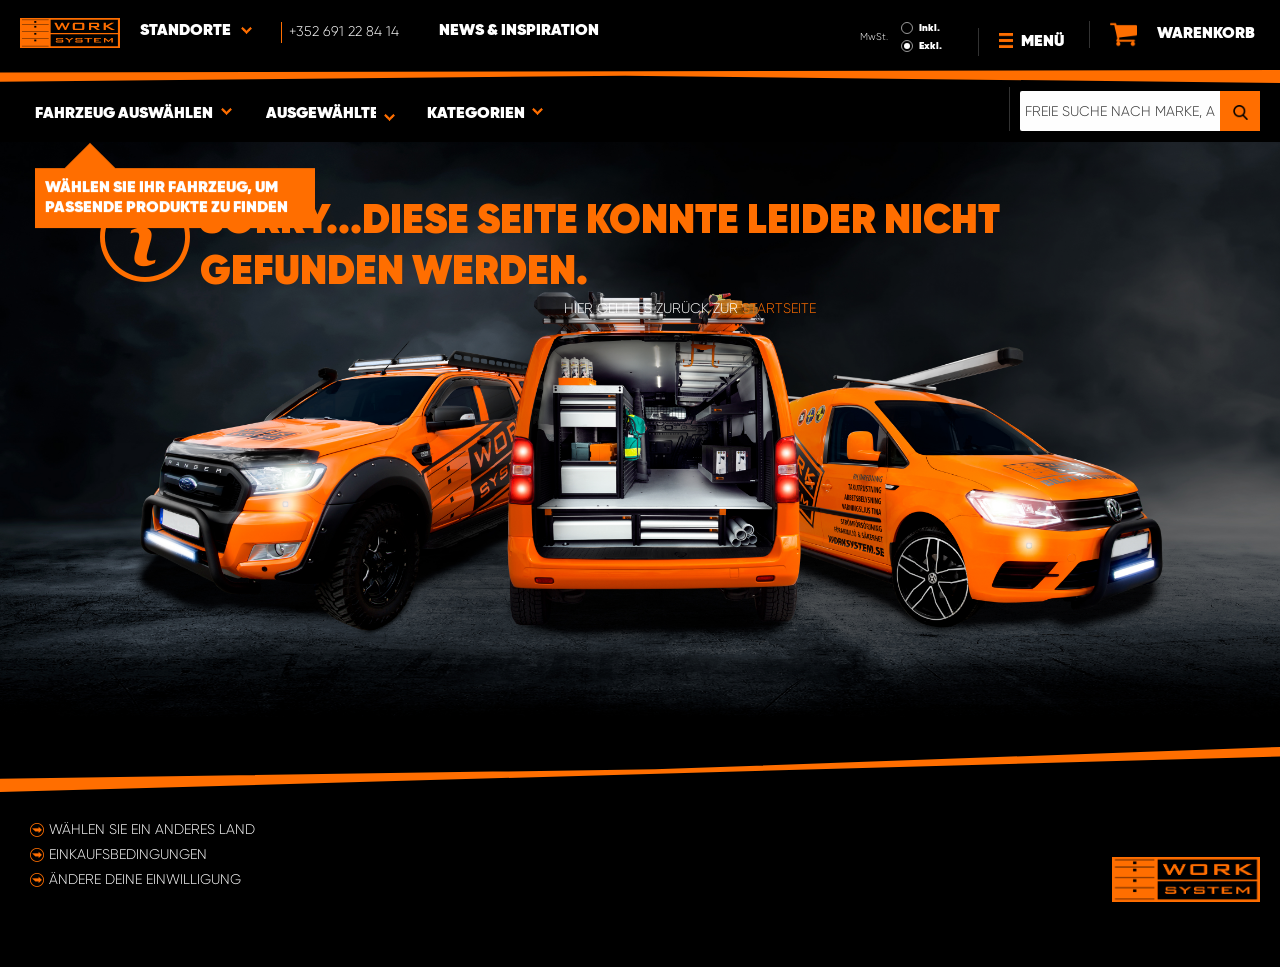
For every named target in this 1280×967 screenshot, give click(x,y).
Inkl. (929, 28)
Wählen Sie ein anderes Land (152, 829)
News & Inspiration (519, 31)
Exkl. (930, 46)
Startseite (779, 308)
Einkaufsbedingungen (128, 854)
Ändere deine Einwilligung (145, 879)
